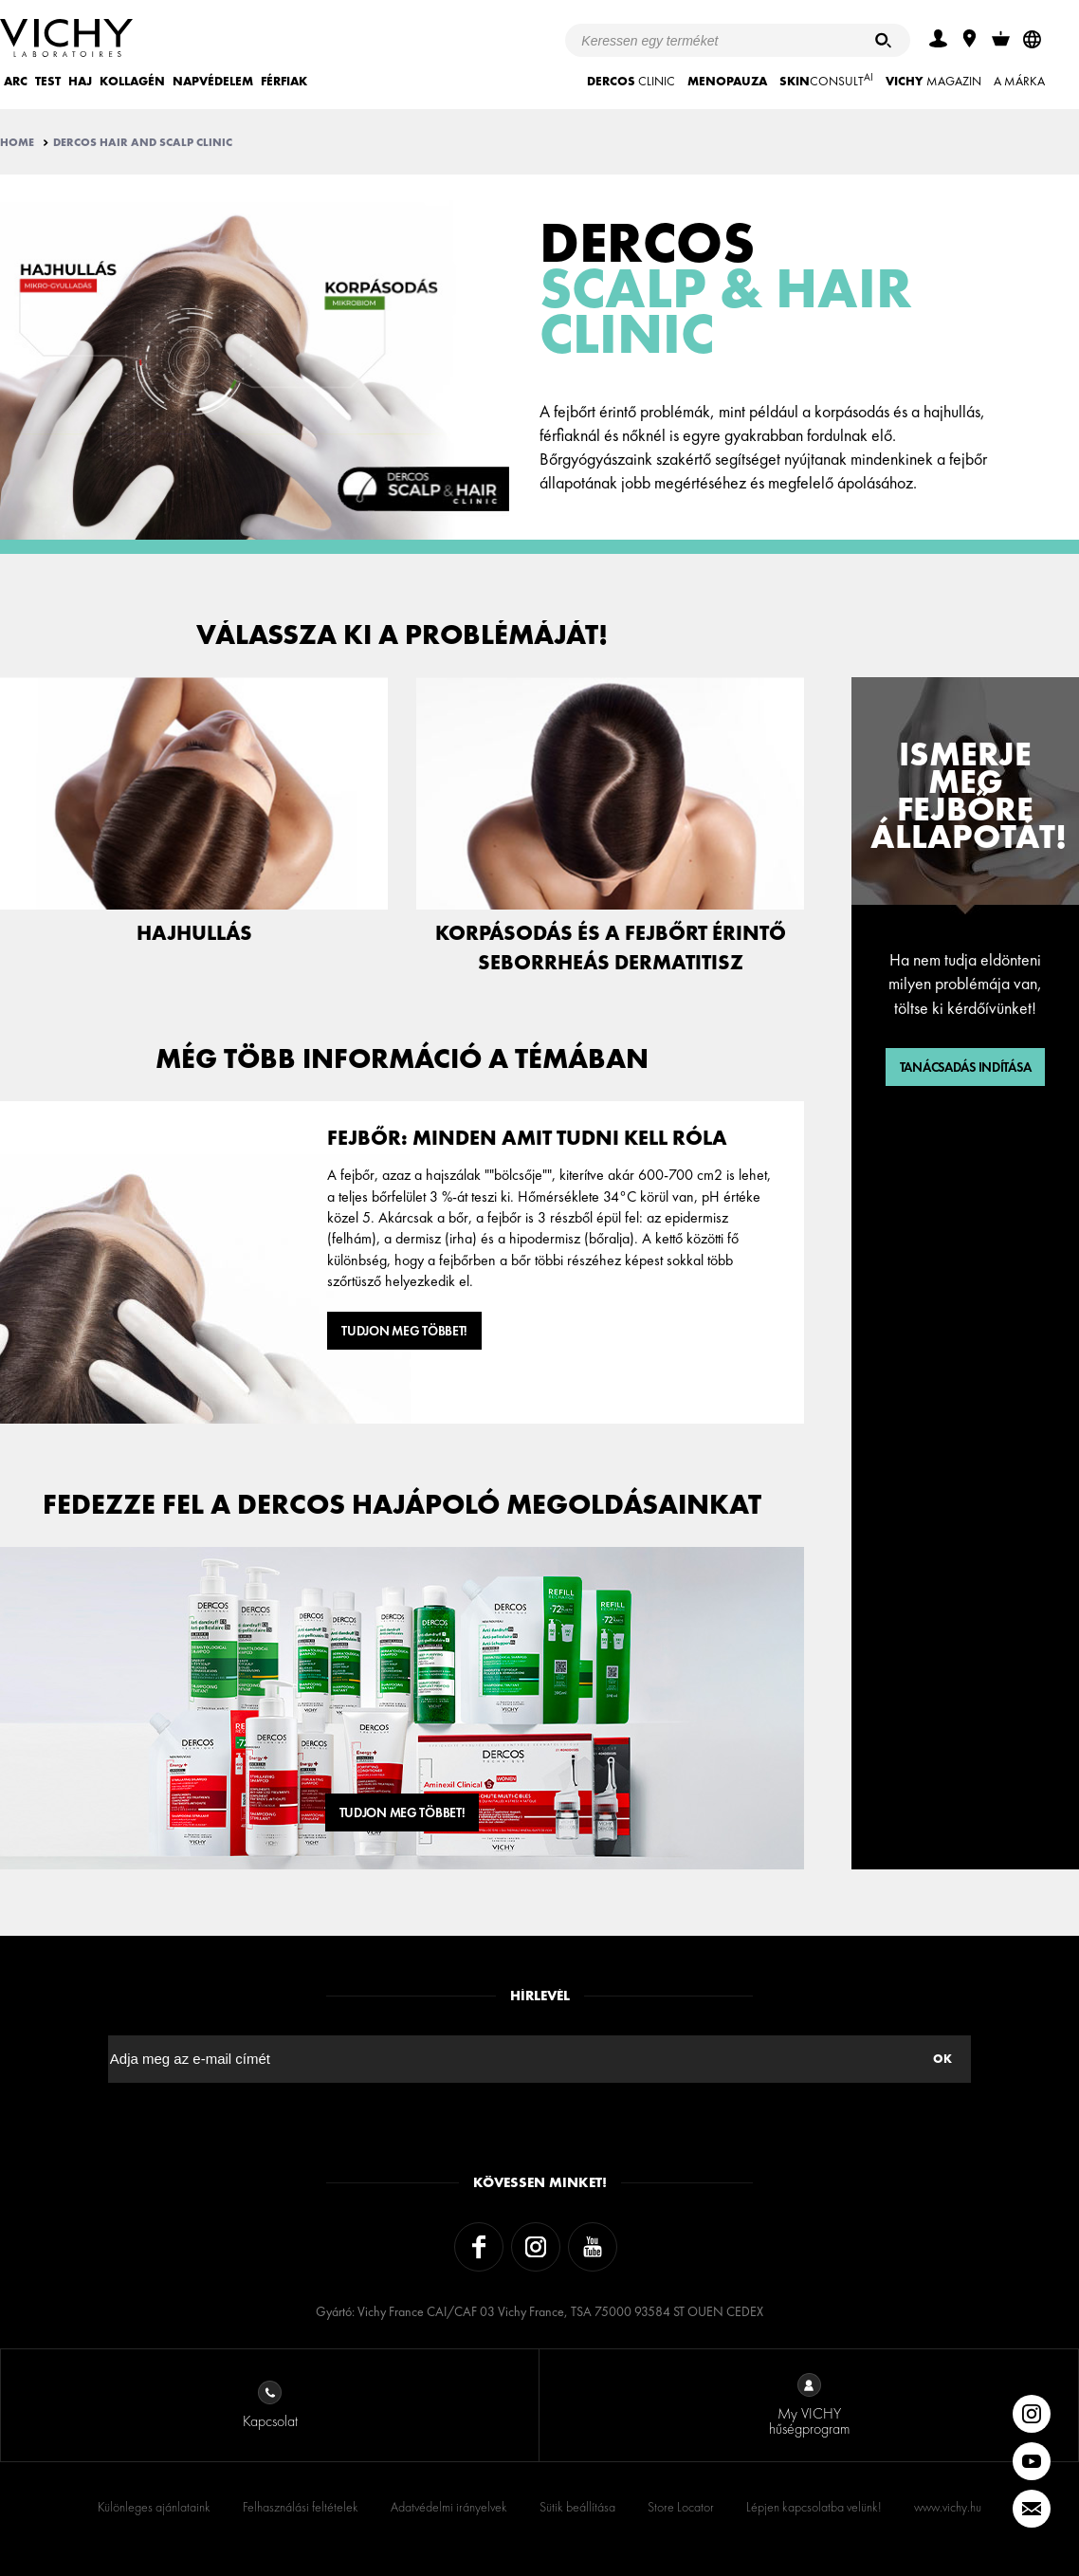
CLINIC (631, 81)
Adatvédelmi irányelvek (449, 2506)
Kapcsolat (270, 2406)
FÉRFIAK (284, 81)
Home (17, 142)
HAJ (80, 81)
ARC (15, 81)
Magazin (933, 81)
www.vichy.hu (947, 2506)
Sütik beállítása (577, 2506)
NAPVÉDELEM (213, 81)
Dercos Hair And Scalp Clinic (142, 142)
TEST (48, 81)
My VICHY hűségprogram (809, 2405)
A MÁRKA (1019, 81)
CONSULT (826, 79)
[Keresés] (883, 40)
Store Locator (681, 2506)
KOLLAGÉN (132, 81)
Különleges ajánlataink (154, 2506)
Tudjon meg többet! (404, 1330)
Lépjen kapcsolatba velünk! (814, 2506)
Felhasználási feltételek (300, 2506)
